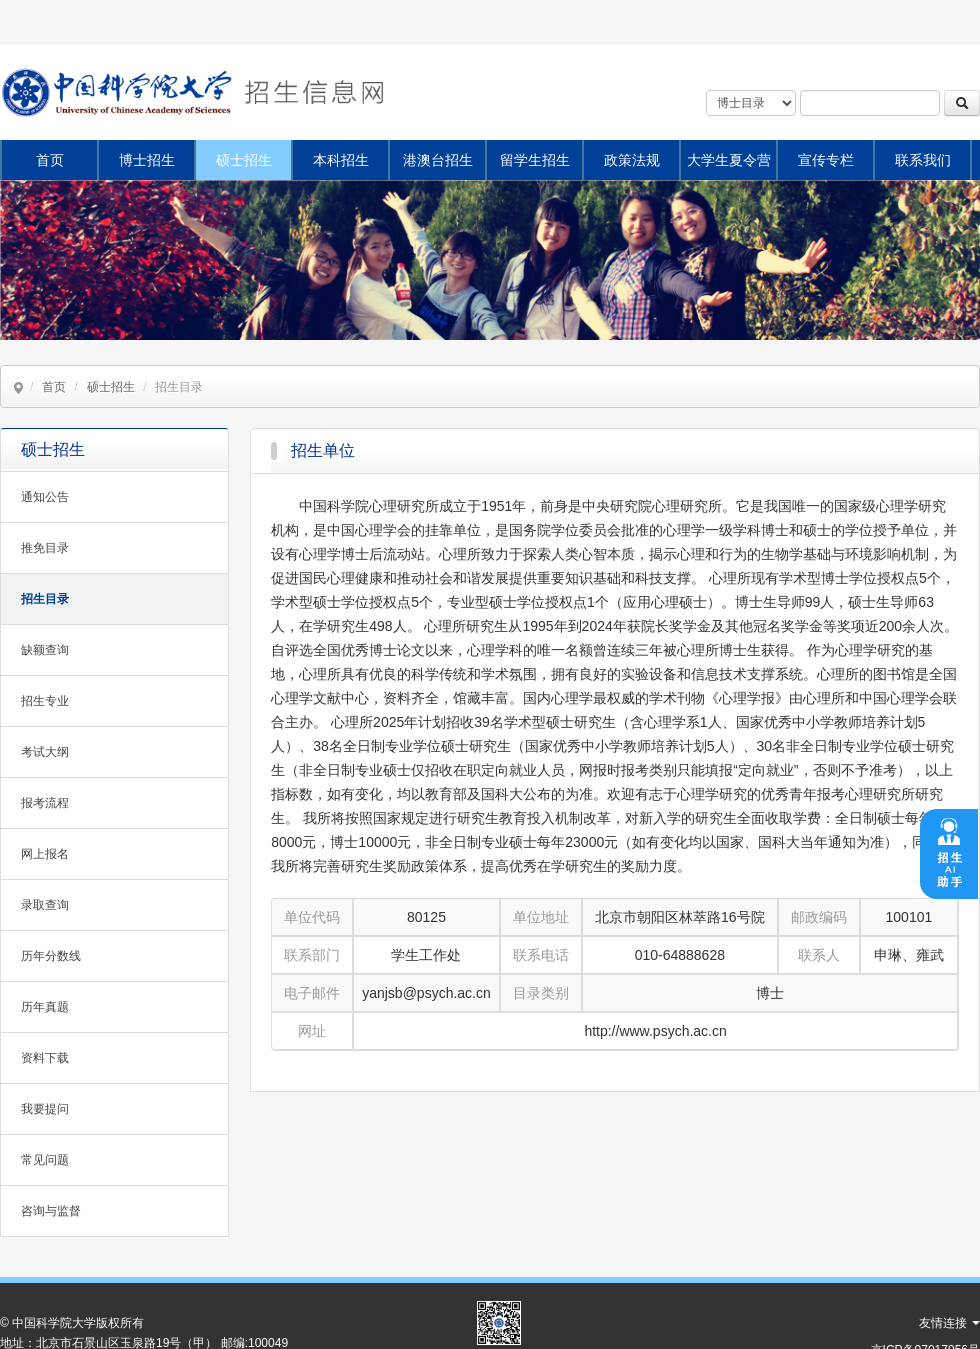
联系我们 (923, 160)
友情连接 (949, 1323)
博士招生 (147, 160)
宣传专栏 (826, 160)
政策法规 (632, 160)
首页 (50, 160)
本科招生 (341, 160)
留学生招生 (535, 160)
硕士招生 (244, 160)
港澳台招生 (438, 160)
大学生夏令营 (729, 160)
